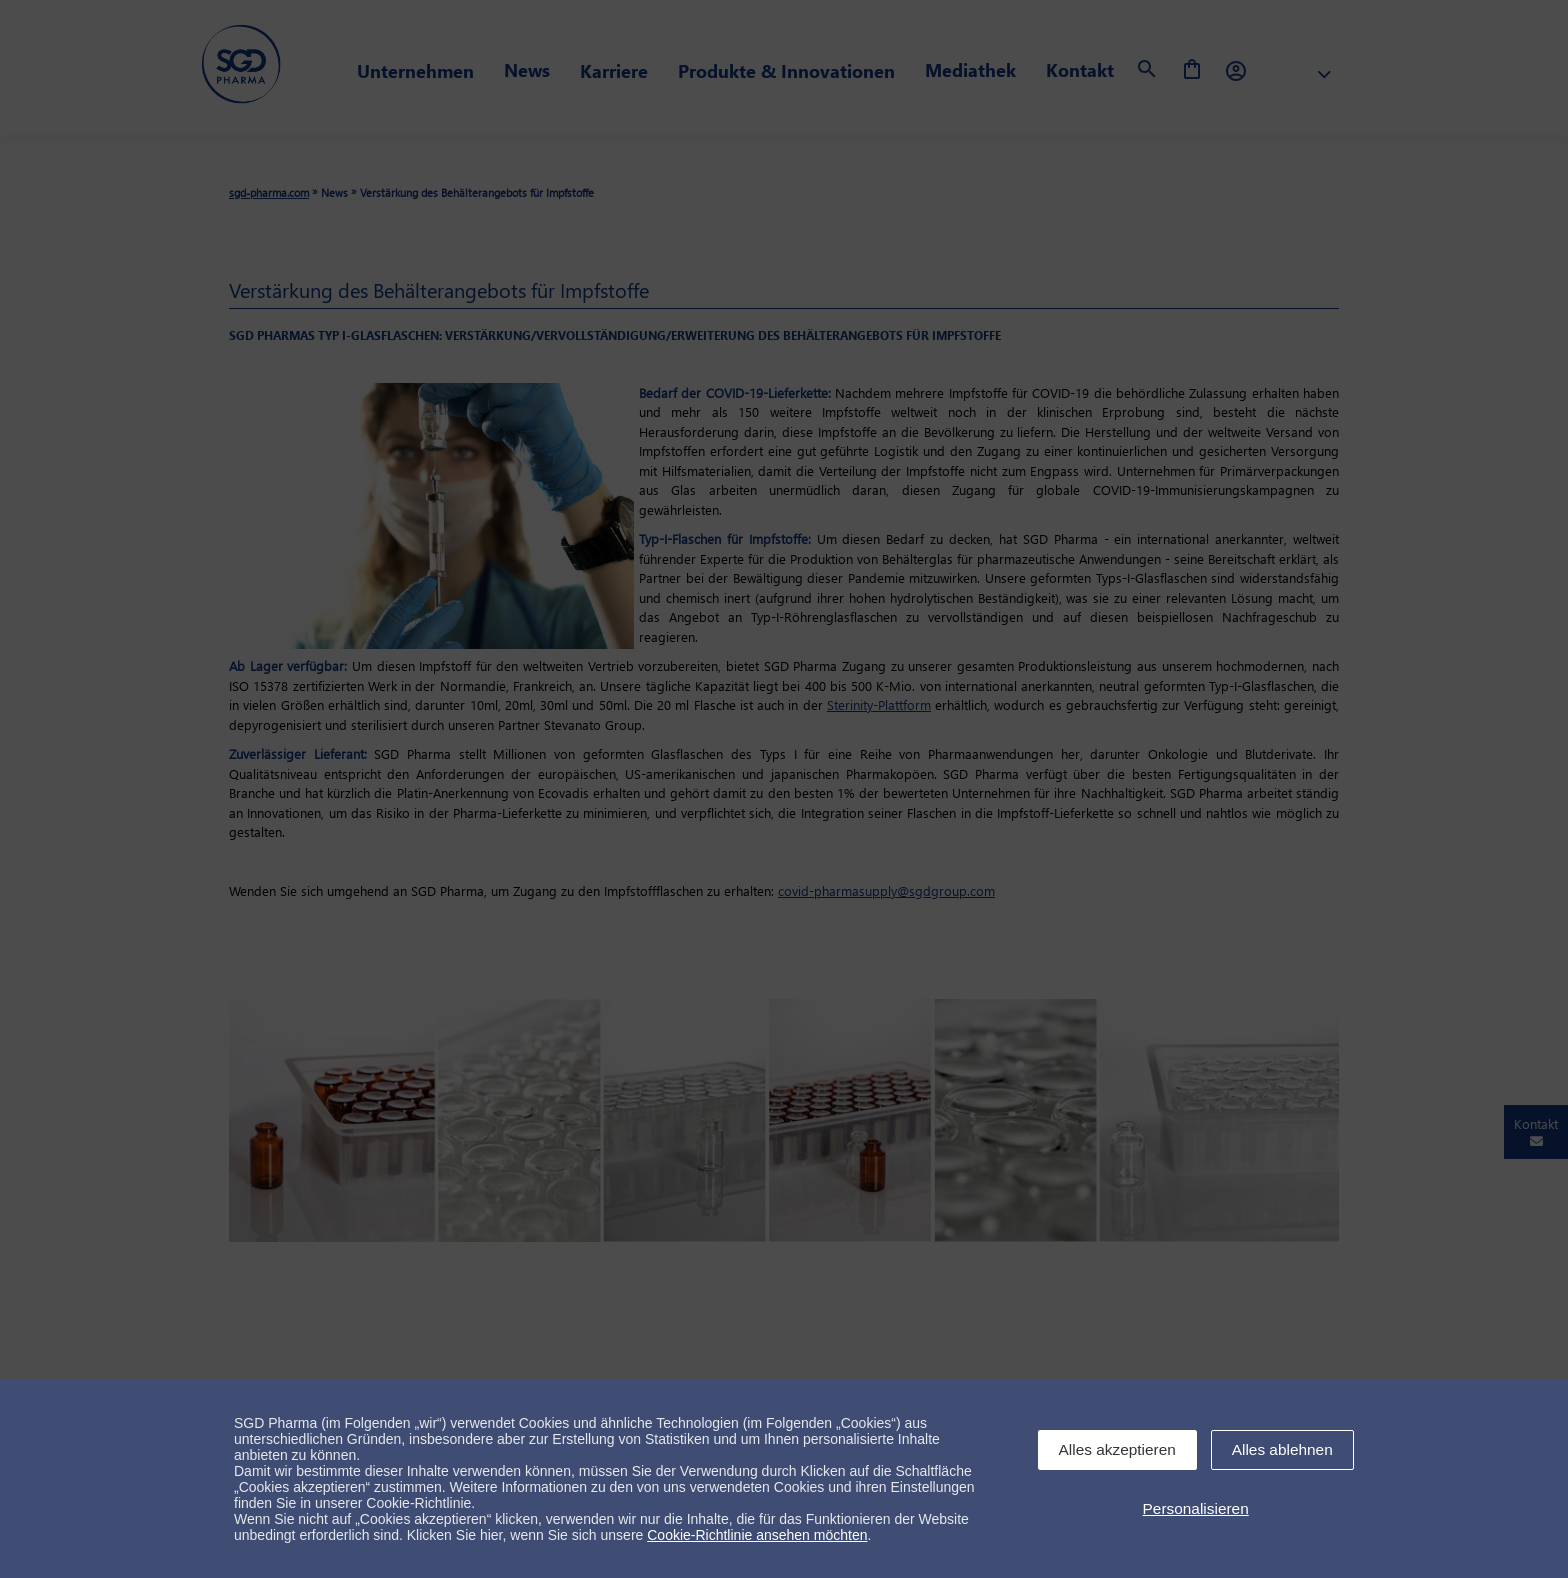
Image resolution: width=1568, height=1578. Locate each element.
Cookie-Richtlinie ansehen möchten (757, 1535)
